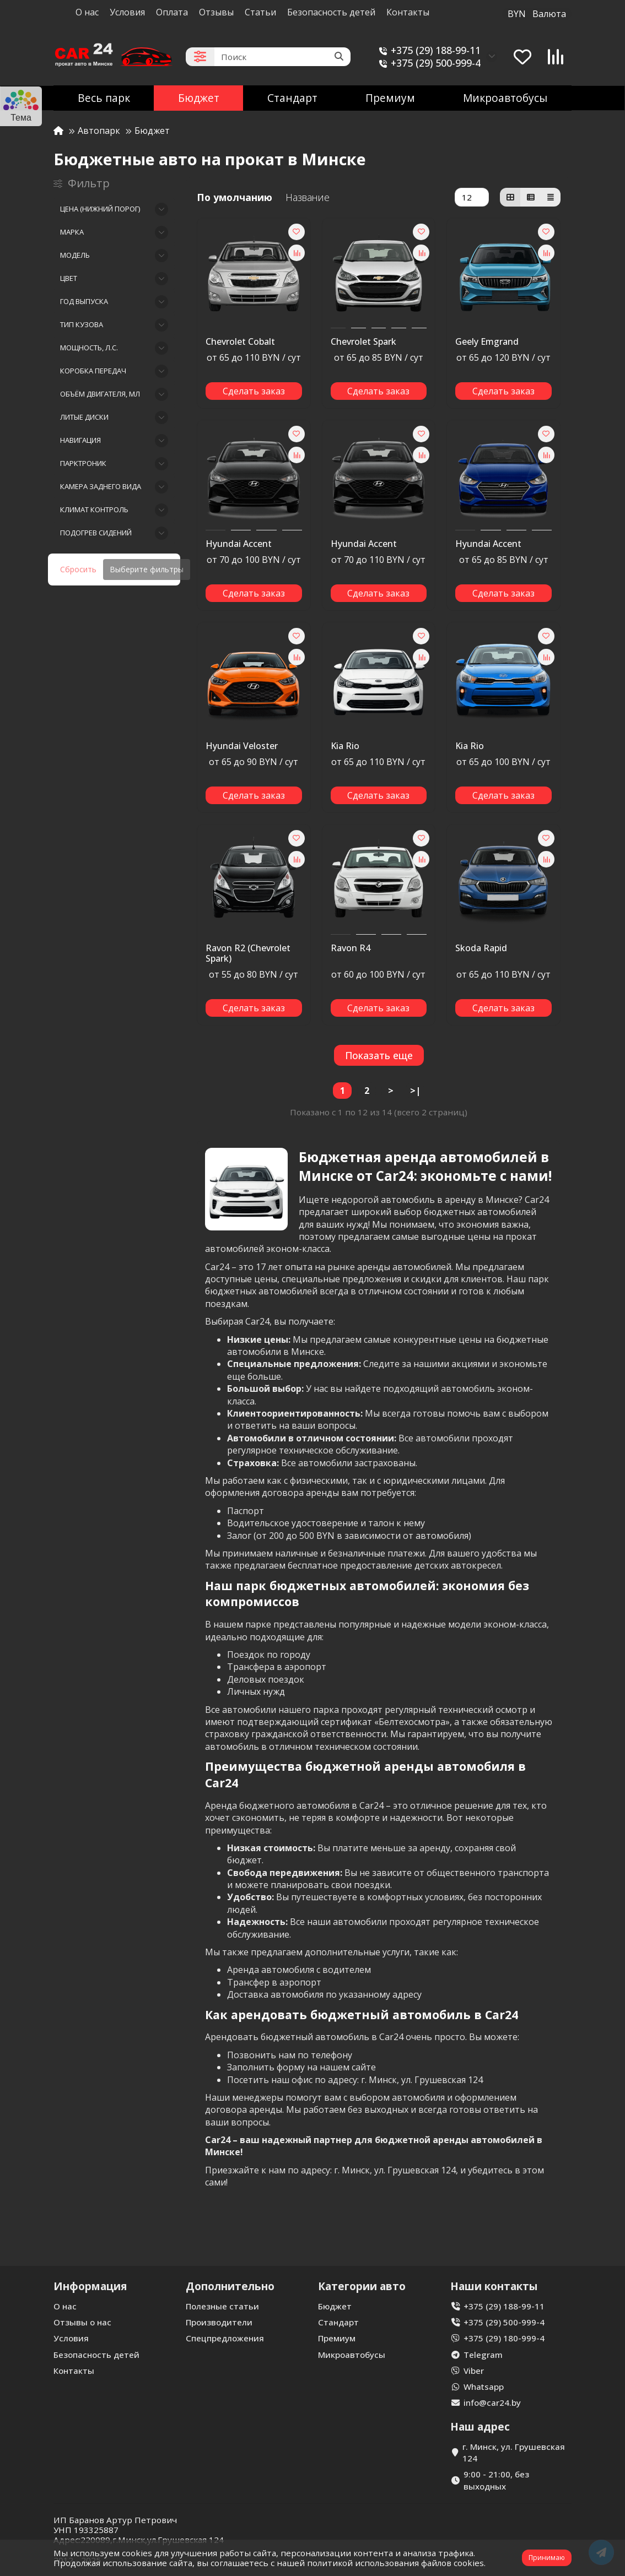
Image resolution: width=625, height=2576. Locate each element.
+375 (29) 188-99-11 (428, 50)
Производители (219, 2322)
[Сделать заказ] (254, 391)
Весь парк (104, 97)
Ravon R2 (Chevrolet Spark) (248, 953)
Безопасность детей (331, 12)
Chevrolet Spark (363, 342)
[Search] (282, 56)
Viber (474, 2370)
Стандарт (292, 97)
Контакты (407, 12)
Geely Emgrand (487, 342)
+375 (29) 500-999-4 (428, 63)
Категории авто (362, 2286)
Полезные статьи (222, 2306)
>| (415, 1090)
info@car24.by (492, 2402)
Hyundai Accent (239, 544)
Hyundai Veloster (242, 746)
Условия (127, 12)
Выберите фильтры (147, 569)
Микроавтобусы (505, 97)
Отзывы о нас (82, 2322)
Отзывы (216, 12)
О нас (87, 12)
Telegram (483, 2354)
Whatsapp (484, 2386)
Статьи (260, 12)
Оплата (172, 12)
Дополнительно (230, 2286)
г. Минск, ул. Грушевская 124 (513, 2452)
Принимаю (547, 2557)
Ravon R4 (350, 948)
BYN (537, 14)
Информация (90, 2286)
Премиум (390, 97)
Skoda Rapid (481, 948)
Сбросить (78, 569)
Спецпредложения (225, 2338)
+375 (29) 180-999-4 (504, 2338)
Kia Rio (345, 746)
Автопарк (99, 130)
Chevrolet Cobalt (240, 342)
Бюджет (198, 97)
